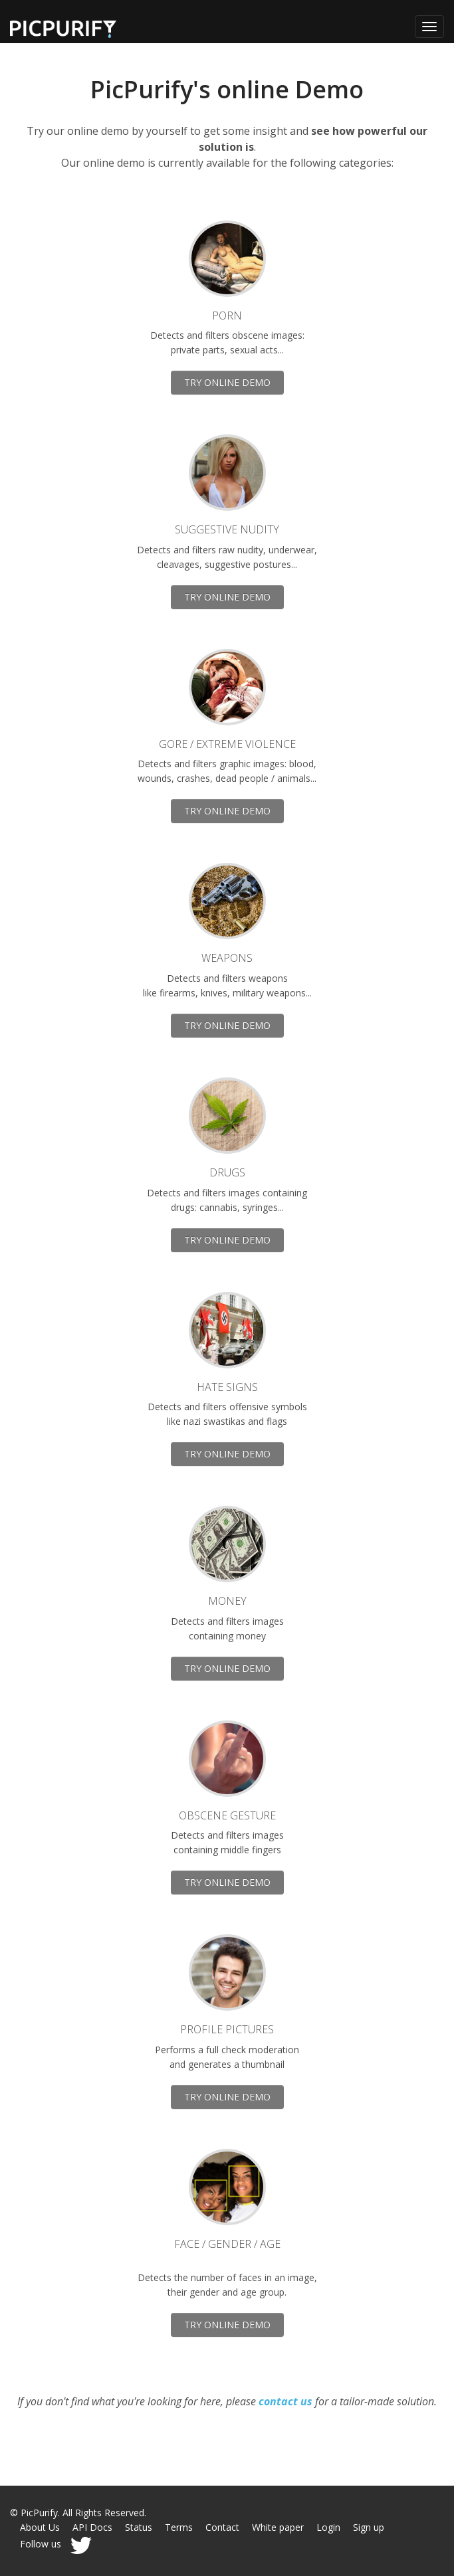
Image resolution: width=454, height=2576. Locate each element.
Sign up (368, 2527)
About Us (40, 2527)
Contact (222, 2527)
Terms (179, 2527)
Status (138, 2527)
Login (328, 2527)
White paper (278, 2527)
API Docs (92, 2527)
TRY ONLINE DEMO (227, 382)
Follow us (56, 2543)
